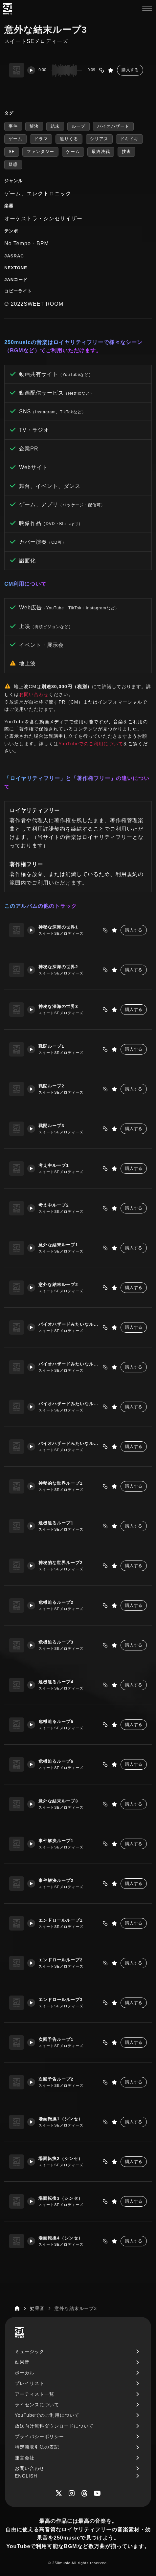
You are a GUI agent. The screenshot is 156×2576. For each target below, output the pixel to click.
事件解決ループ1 (55, 1840)
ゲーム (15, 138)
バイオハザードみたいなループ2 (68, 1364)
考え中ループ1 (53, 1165)
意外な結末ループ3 (58, 1801)
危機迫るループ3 (55, 1642)
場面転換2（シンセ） (60, 2158)
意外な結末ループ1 (58, 1244)
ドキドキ (129, 138)
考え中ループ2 (53, 1205)
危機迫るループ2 (55, 1602)
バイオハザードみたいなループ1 (68, 1324)
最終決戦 (101, 151)
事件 (13, 126)
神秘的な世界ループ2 (60, 1562)
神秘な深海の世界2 (58, 966)
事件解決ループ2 (55, 1880)
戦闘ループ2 (51, 1085)
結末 (55, 126)
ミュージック (29, 2351)
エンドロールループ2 (60, 1959)
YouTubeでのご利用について (90, 743)
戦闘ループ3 (51, 1125)
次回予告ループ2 (55, 2079)
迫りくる (69, 138)
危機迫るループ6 (55, 1761)
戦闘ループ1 (51, 1046)
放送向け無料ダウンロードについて (54, 2426)
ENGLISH (26, 2475)
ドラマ (41, 138)
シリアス (99, 138)
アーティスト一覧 (34, 2394)
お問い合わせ (34, 694)
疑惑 (13, 164)
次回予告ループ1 (55, 2039)
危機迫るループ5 (55, 1721)
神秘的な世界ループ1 (60, 1483)
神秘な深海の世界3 (58, 1006)
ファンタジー (40, 151)
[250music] (7, 8)
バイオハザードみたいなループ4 (68, 1443)
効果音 (22, 2362)
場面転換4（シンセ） (60, 2238)
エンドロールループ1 (60, 1920)
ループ (78, 126)
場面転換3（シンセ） (60, 2198)
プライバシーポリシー (39, 2436)
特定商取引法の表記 (37, 2447)
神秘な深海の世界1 (58, 927)
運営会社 (24, 2457)
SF (12, 151)
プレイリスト (29, 2383)
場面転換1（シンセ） (60, 2118)
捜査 (126, 151)
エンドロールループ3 (60, 1999)
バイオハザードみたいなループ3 (68, 1403)
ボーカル (24, 2372)
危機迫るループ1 (55, 1522)
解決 (34, 126)
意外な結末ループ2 (58, 1284)
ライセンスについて (37, 2404)
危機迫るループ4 (55, 1681)
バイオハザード (113, 126)
